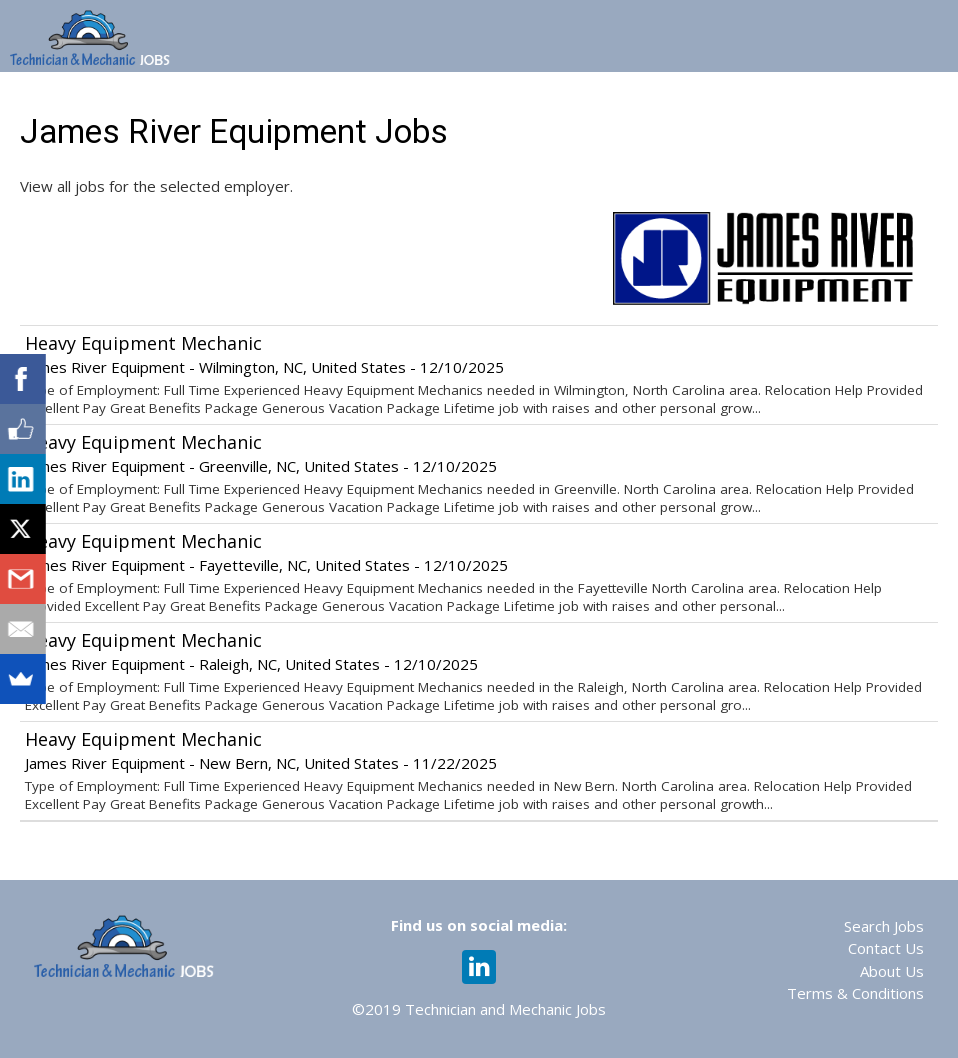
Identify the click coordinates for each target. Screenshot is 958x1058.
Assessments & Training (608, 98)
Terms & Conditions (855, 993)
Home (133, 98)
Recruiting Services (802, 98)
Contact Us (886, 948)
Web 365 (452, 98)
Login (926, 98)
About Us (892, 971)
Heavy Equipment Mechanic (143, 343)
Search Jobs (884, 926)
